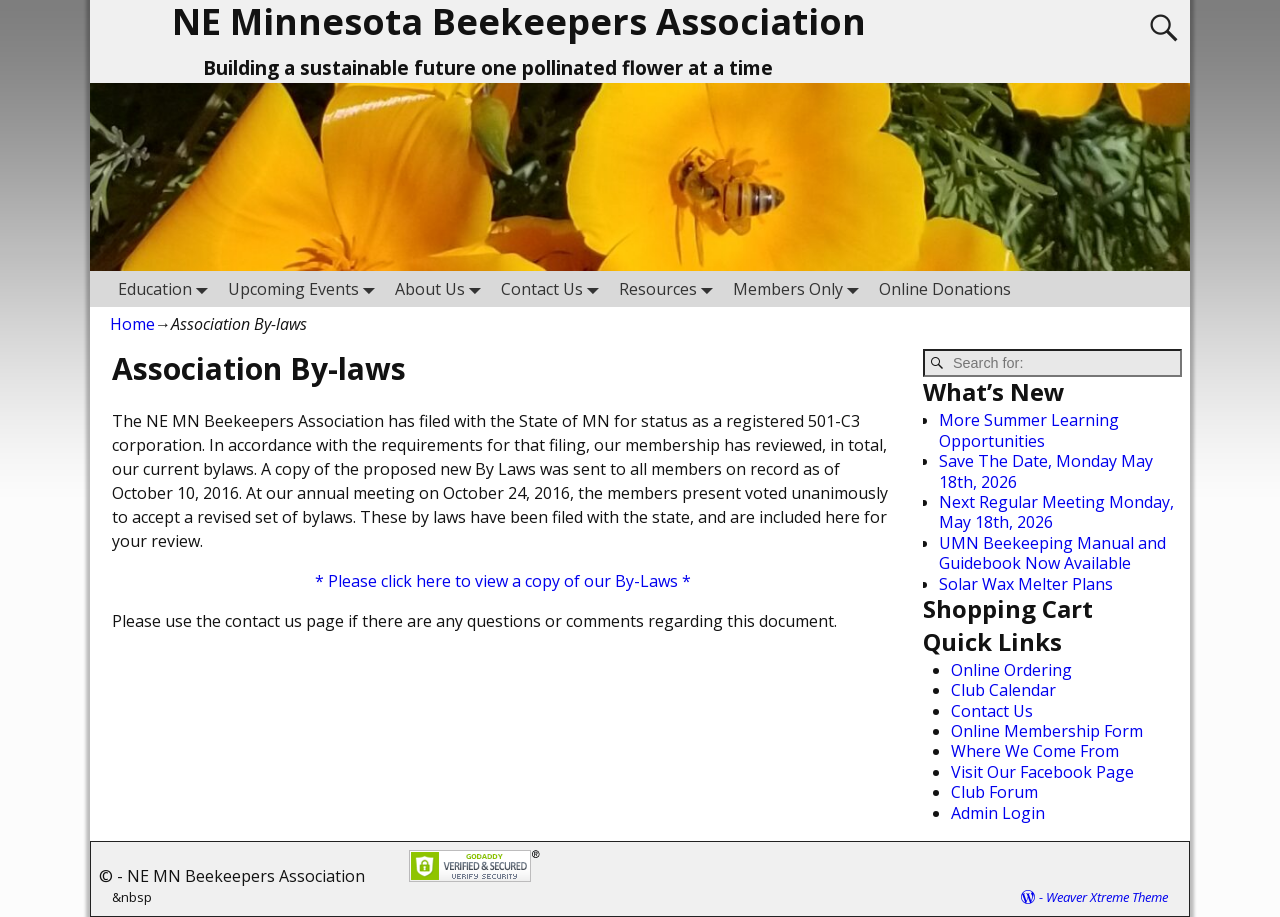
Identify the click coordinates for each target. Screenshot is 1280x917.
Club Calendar (1003, 690)
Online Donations (945, 289)
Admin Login (998, 813)
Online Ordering (1011, 670)
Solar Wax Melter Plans (1026, 584)
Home (132, 324)
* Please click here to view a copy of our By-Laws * (503, 581)
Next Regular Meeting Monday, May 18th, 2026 (1056, 512)
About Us (442, 288)
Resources (670, 288)
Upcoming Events (305, 288)
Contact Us (554, 288)
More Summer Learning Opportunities (1029, 430)
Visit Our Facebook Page (1042, 772)
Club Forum (994, 792)
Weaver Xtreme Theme (1107, 897)
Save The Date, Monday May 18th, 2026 (1046, 471)
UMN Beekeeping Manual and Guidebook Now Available (1052, 553)
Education (167, 288)
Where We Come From (1035, 751)
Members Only (800, 288)
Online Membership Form (1047, 731)
